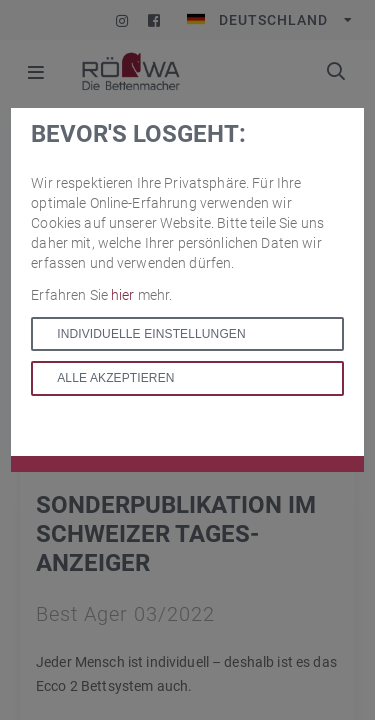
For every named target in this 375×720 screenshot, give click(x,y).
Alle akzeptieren (115, 378)
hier (124, 295)
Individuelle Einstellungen (151, 334)
